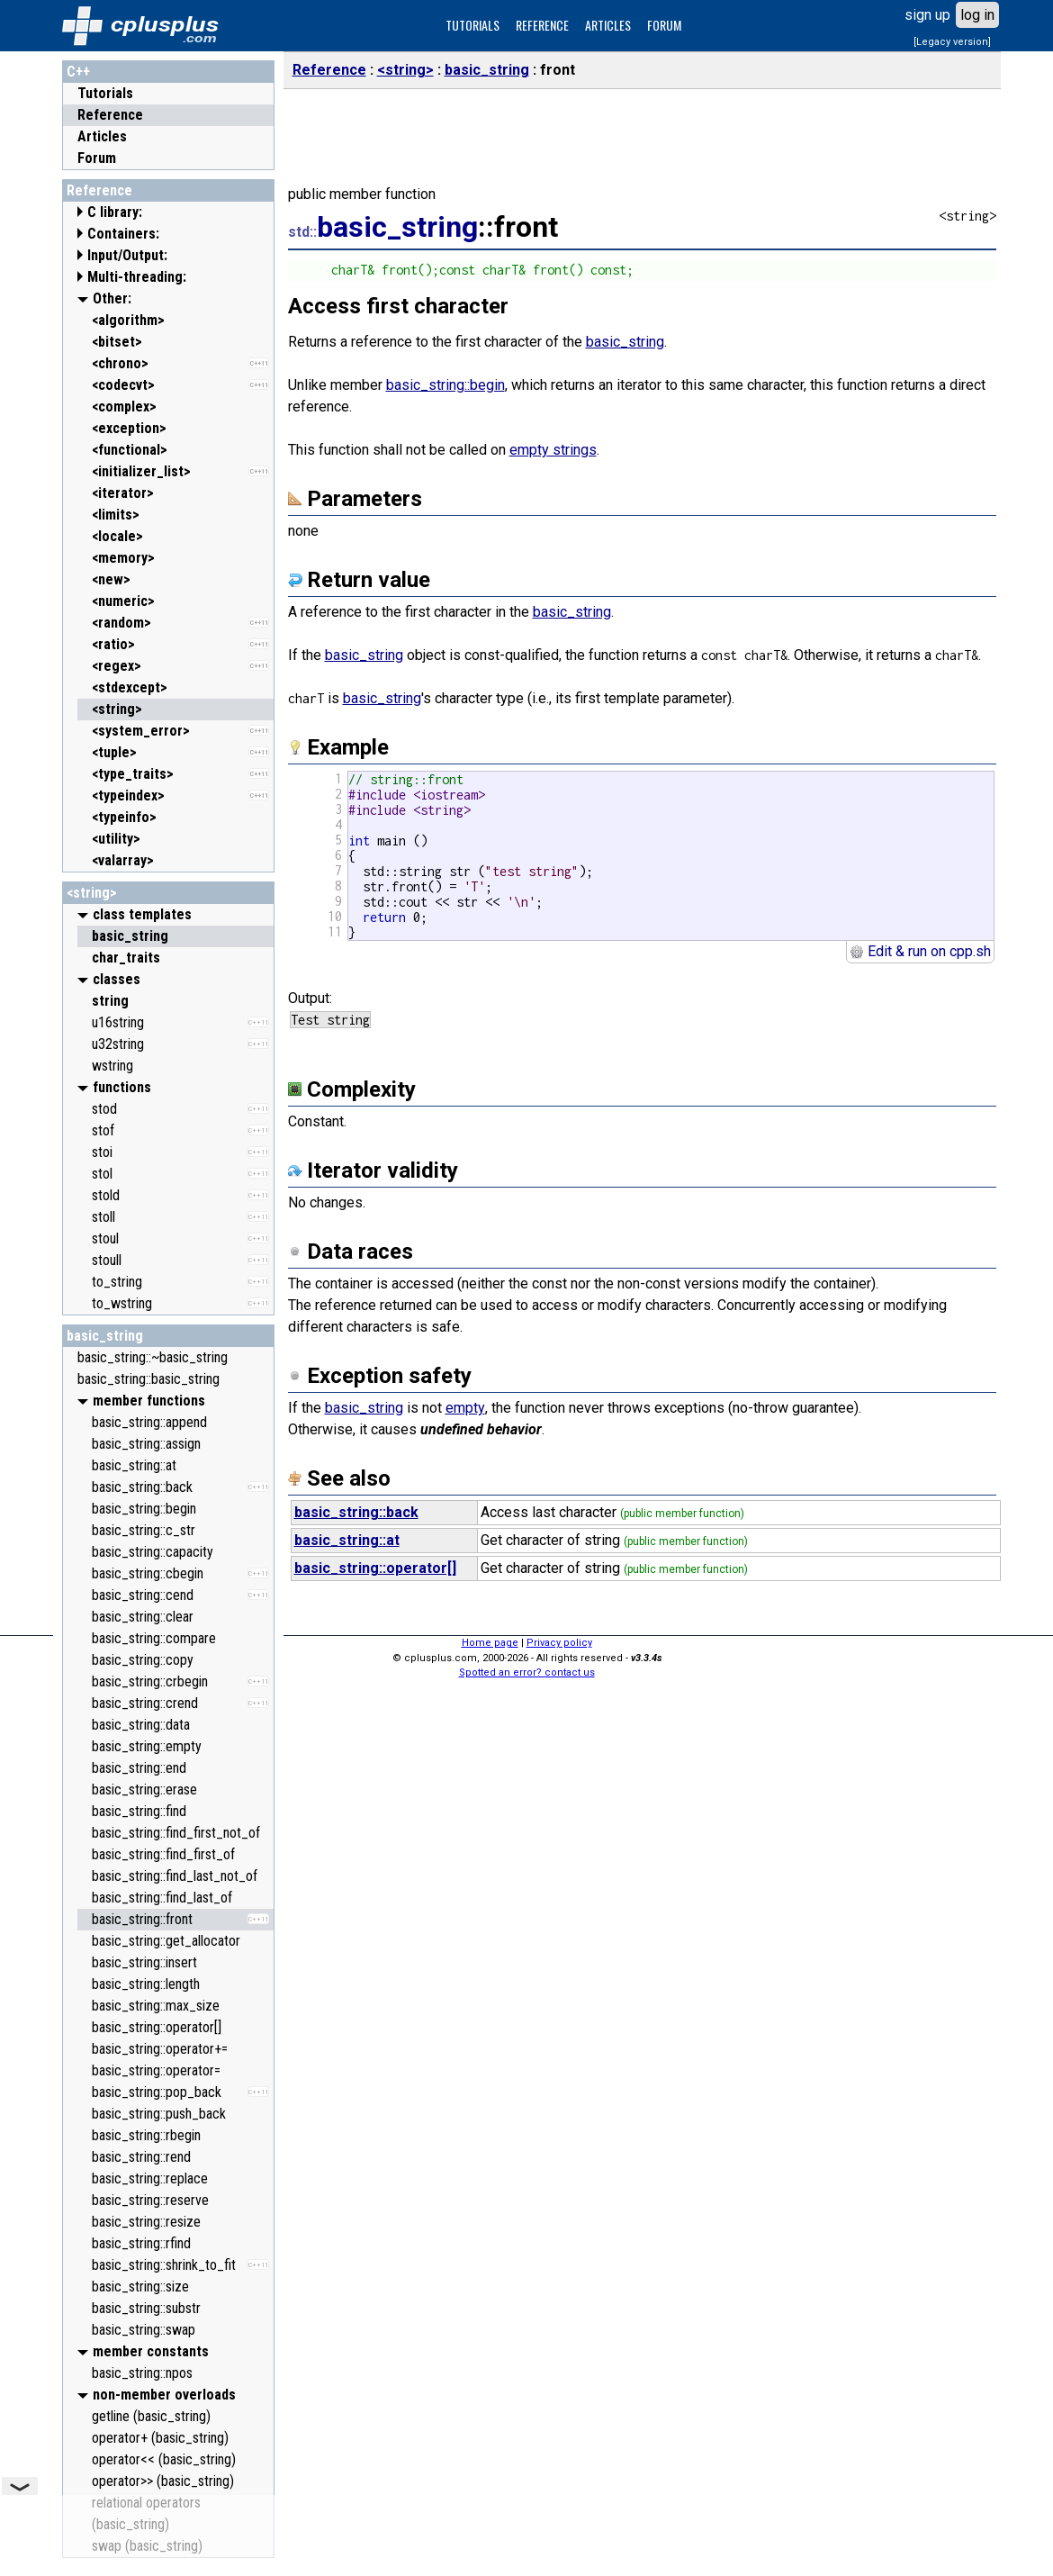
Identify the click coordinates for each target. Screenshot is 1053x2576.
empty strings (553, 449)
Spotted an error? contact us (527, 1672)
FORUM (664, 24)
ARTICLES (608, 24)
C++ (78, 71)
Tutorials (105, 93)
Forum (96, 158)
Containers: (123, 233)
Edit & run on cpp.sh (920, 951)
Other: (112, 298)
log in (977, 14)
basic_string (105, 1335)
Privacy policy (559, 1643)
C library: (114, 212)
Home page (490, 1643)
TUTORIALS (473, 24)
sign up (927, 14)
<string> (92, 892)
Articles (102, 136)
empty (465, 1407)
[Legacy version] (952, 42)
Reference (110, 114)
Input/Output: (127, 255)
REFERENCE (542, 24)
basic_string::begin (445, 384)
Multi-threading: (136, 276)
